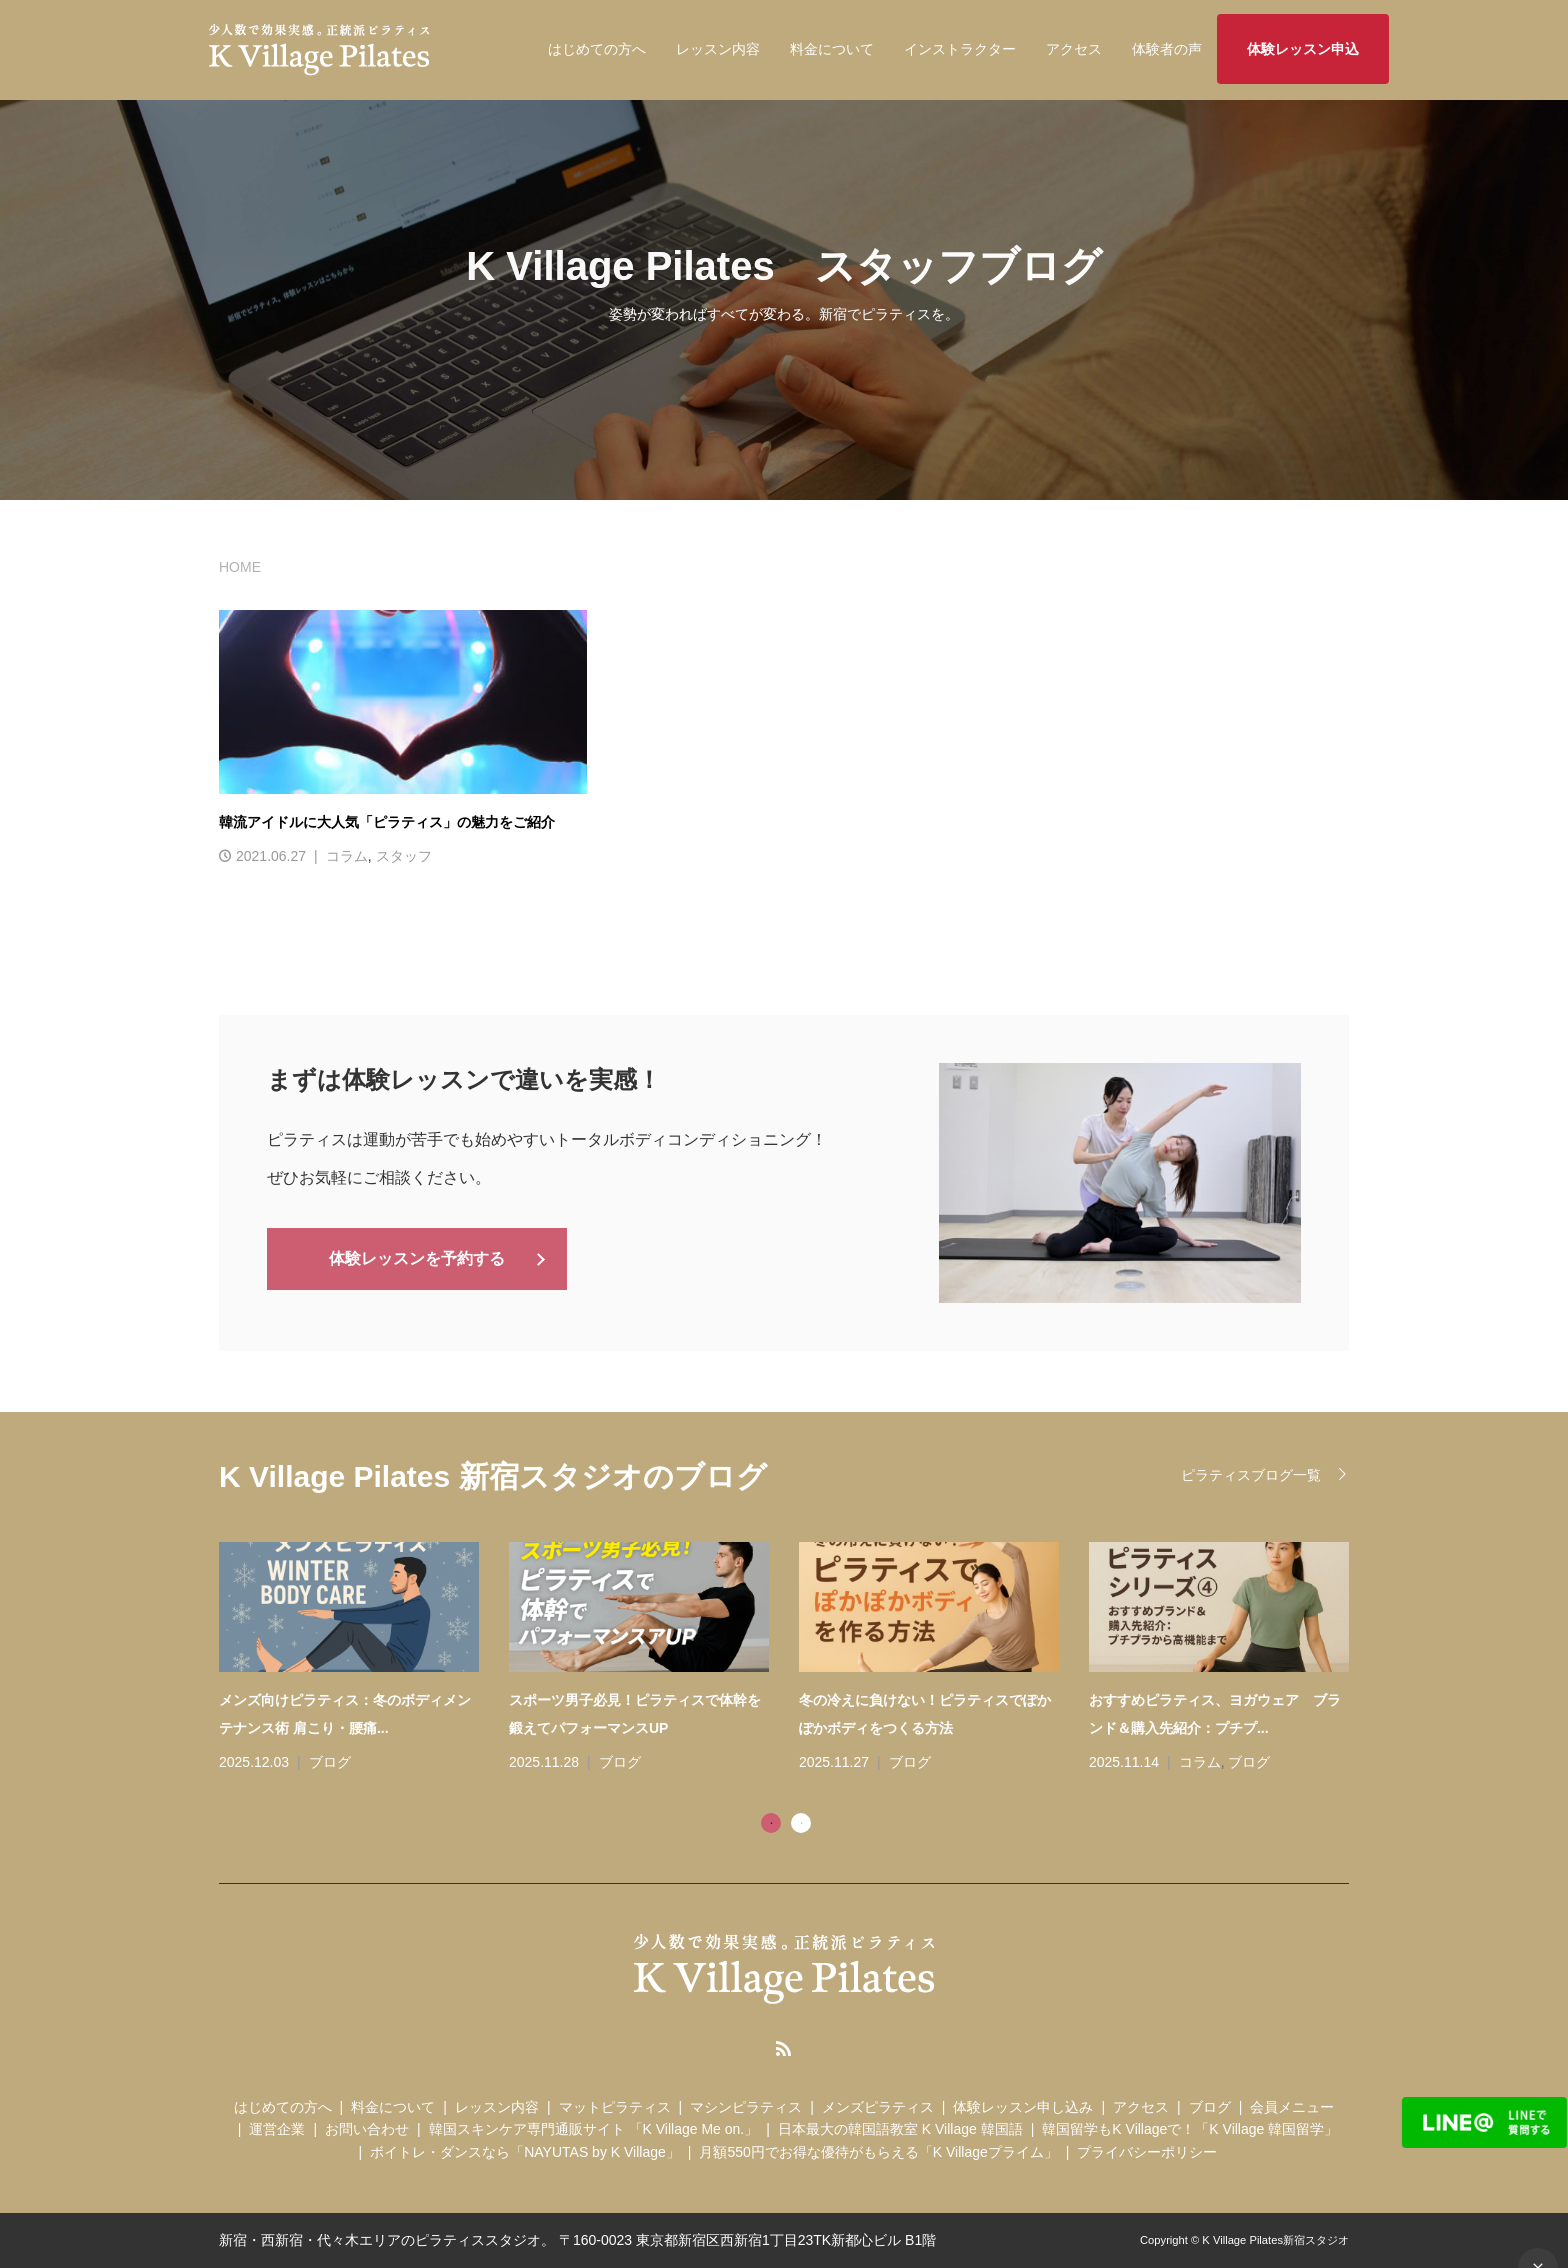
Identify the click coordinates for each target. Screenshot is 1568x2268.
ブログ (330, 1762)
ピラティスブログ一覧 (1251, 1475)
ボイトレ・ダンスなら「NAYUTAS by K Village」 (525, 2152)
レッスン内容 (718, 49)
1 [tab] (771, 1823)
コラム (347, 856)
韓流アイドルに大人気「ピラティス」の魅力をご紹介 (387, 822)
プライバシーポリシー (1147, 2152)
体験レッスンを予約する (417, 1257)
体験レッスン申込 (1303, 49)
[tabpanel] (799, 1659)
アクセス (1074, 49)
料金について (832, 49)
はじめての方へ (597, 49)
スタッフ (404, 856)
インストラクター (960, 49)
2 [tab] (801, 1823)
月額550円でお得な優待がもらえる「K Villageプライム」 (878, 2152)
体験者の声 (1167, 49)
